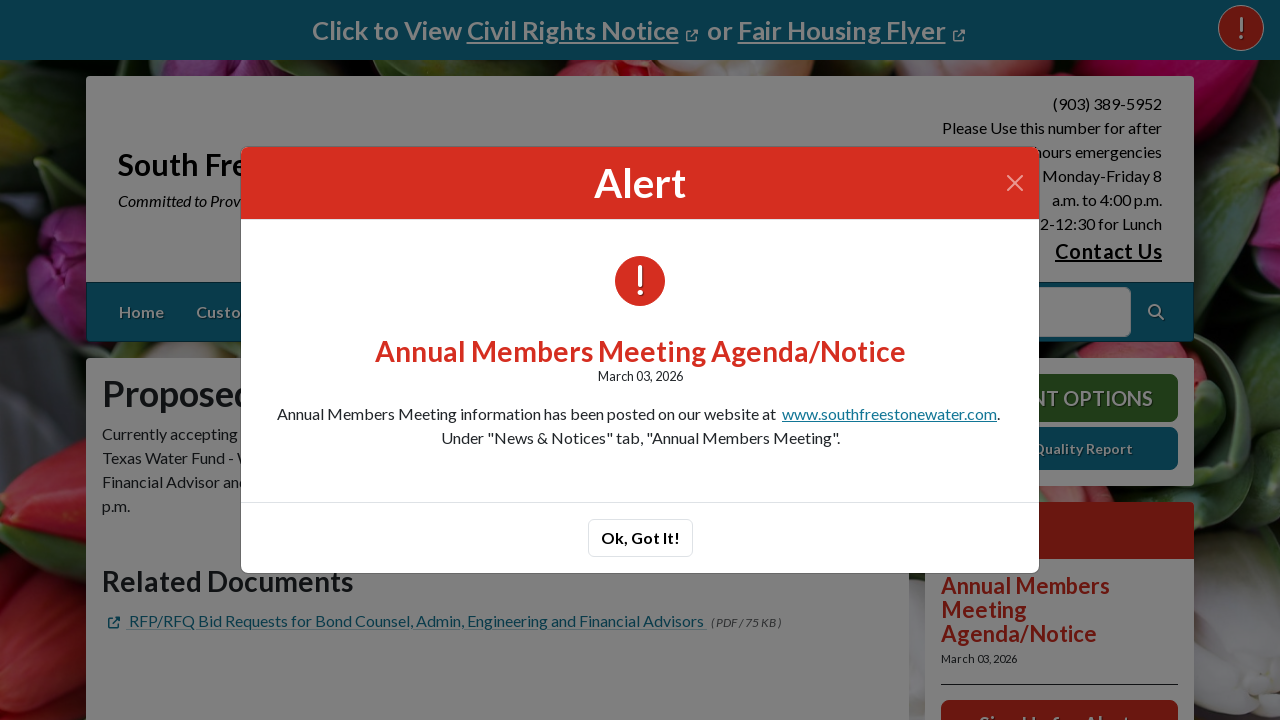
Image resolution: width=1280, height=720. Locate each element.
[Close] (1015, 183)
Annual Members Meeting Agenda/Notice (640, 351)
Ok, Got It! (640, 537)
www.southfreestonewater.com (889, 413)
